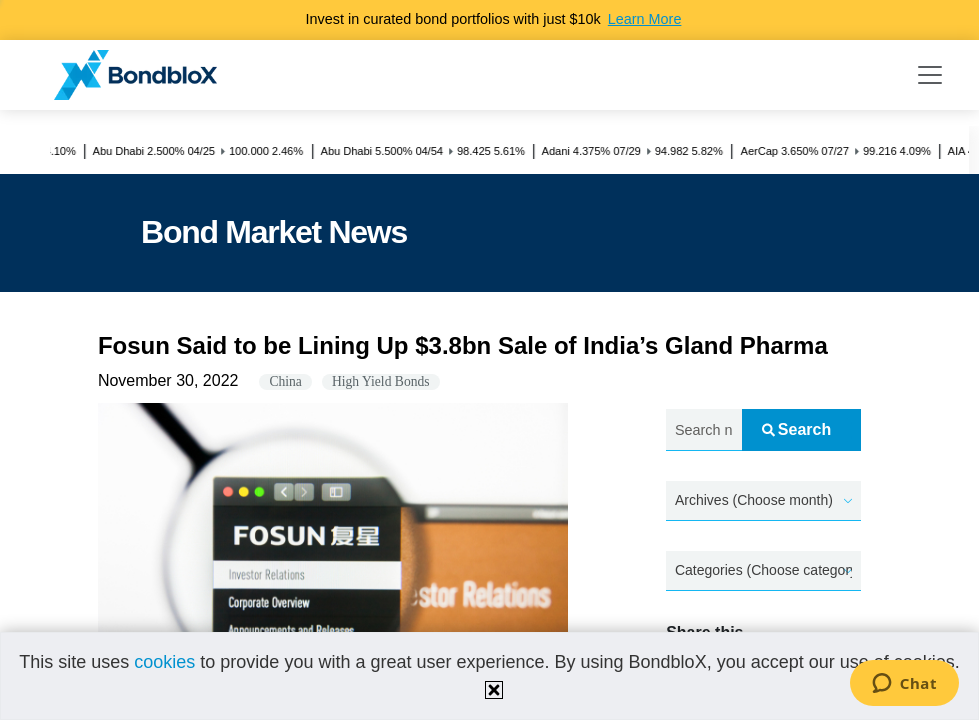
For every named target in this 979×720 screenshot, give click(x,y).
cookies (164, 662)
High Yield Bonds (381, 381)
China (285, 381)
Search (796, 429)
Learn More (645, 19)
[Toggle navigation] (930, 75)
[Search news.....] (703, 430)
